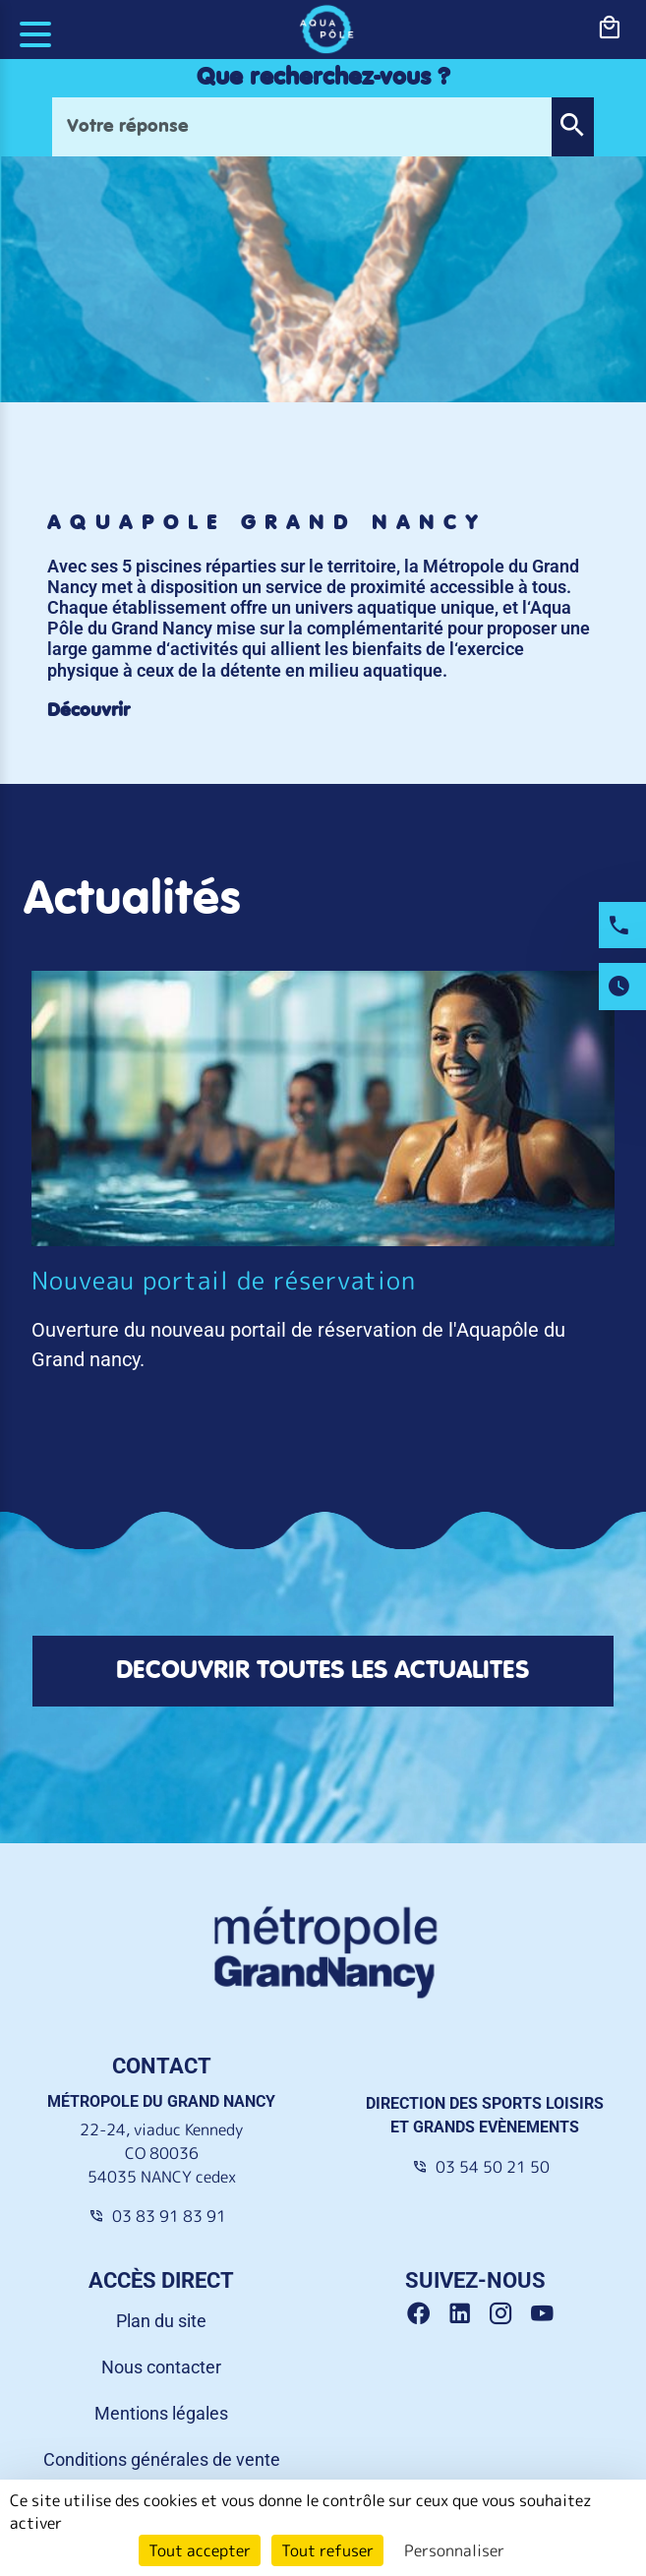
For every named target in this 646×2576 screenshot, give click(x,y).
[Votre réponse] (302, 126)
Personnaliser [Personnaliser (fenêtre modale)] (454, 2550)
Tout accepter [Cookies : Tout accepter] (199, 2550)
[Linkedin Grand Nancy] (467, 2261)
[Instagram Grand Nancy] (508, 2261)
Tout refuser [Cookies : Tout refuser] (327, 2550)
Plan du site (161, 2267)
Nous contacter (161, 2314)
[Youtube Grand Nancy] (546, 2261)
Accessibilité (161, 2452)
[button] (572, 126)
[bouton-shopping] (609, 28)
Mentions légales (161, 2360)
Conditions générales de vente (161, 2406)
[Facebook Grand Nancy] (425, 2261)
